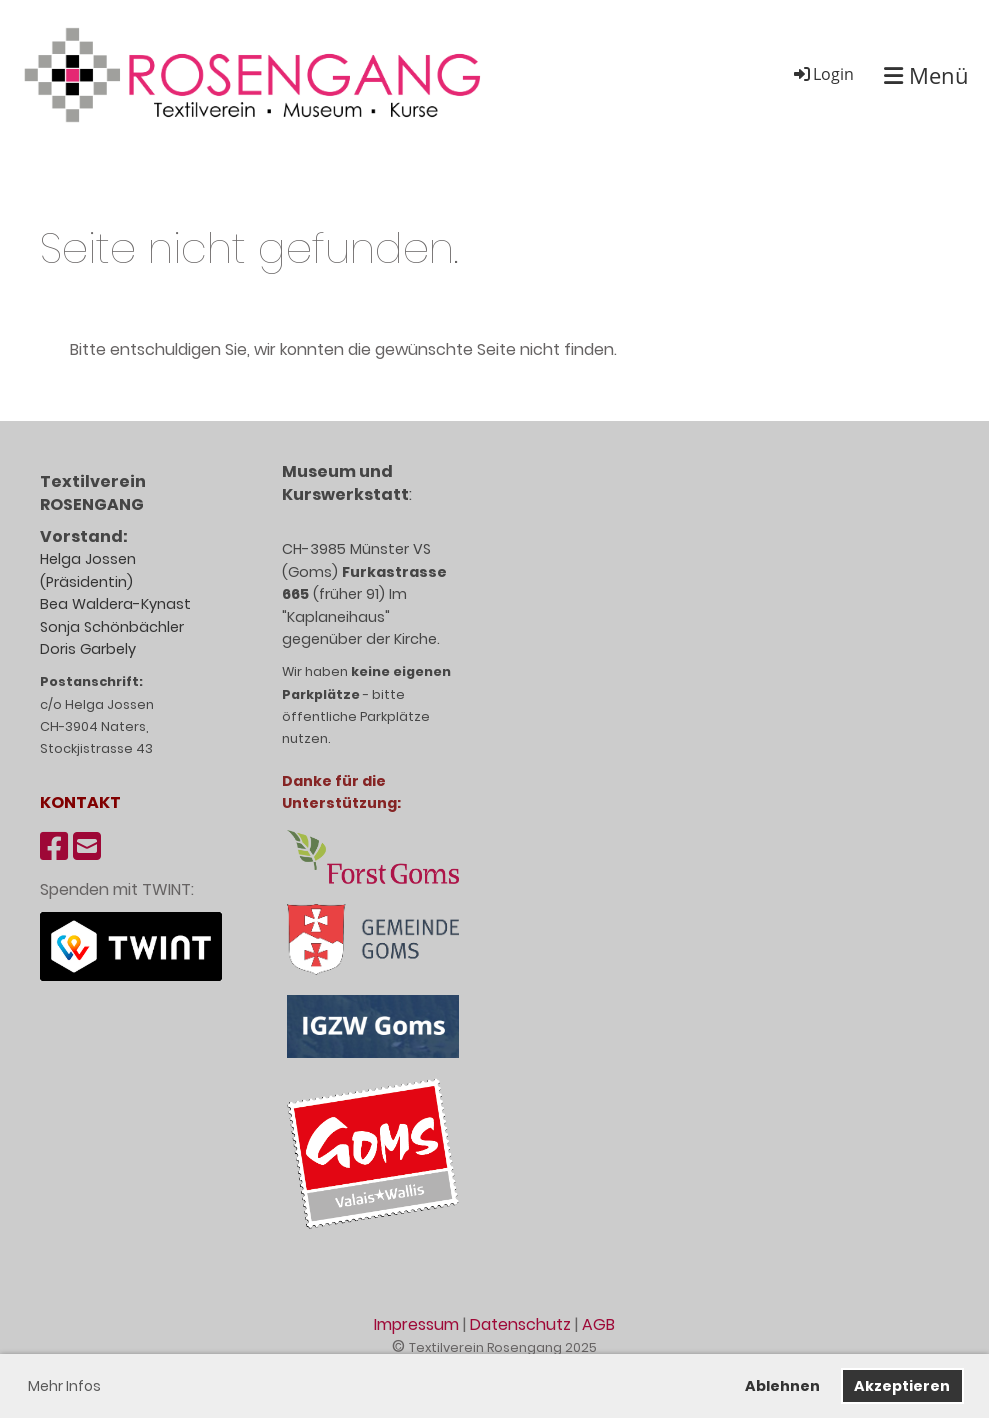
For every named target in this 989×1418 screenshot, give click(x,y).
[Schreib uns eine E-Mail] (87, 846)
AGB (598, 1324)
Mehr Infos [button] (64, 1386)
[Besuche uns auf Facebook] (54, 846)
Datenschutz (520, 1324)
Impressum (416, 1324)
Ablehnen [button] (782, 1386)
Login (822, 74)
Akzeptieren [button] (902, 1386)
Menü (926, 75)
